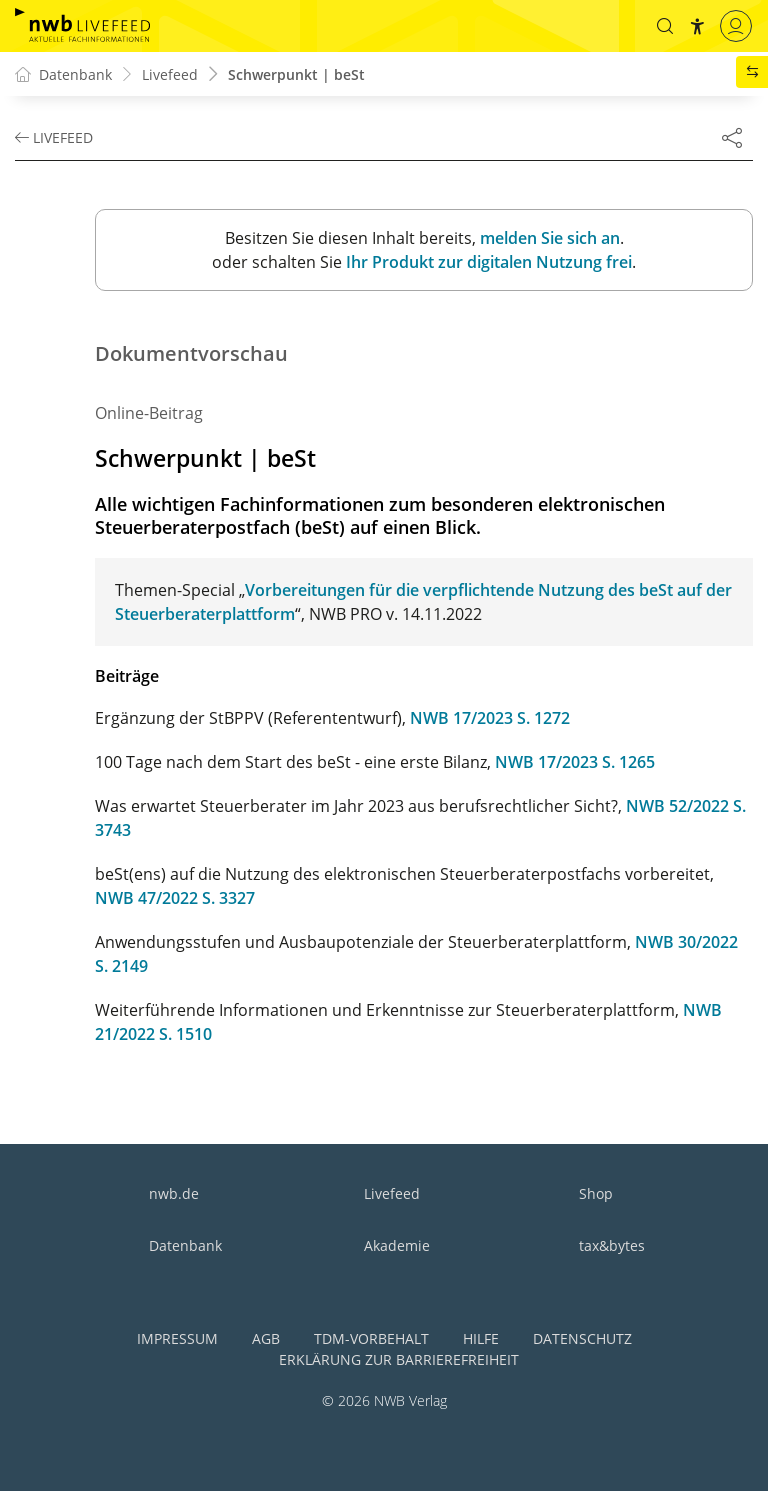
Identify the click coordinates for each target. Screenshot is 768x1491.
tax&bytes (612, 1245)
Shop (596, 1193)
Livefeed (392, 1193)
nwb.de (174, 1193)
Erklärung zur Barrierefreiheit (399, 1359)
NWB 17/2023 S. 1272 (490, 718)
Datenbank (185, 1245)
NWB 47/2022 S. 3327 (175, 898)
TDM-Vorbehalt (371, 1338)
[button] (665, 26)
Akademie (397, 1245)
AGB (266, 1338)
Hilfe (481, 1338)
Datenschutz (582, 1338)
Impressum (177, 1338)
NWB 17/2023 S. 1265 (575, 762)
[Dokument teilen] (732, 137)
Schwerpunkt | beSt (296, 74)
